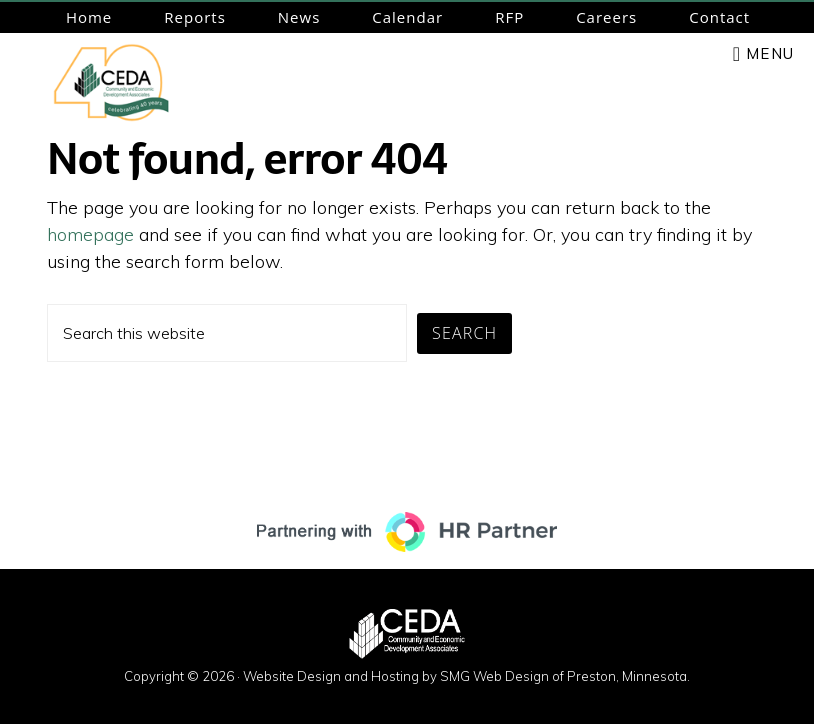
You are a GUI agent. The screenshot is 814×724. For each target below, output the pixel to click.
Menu (770, 53)
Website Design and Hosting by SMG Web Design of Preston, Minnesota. (466, 676)
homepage (90, 234)
